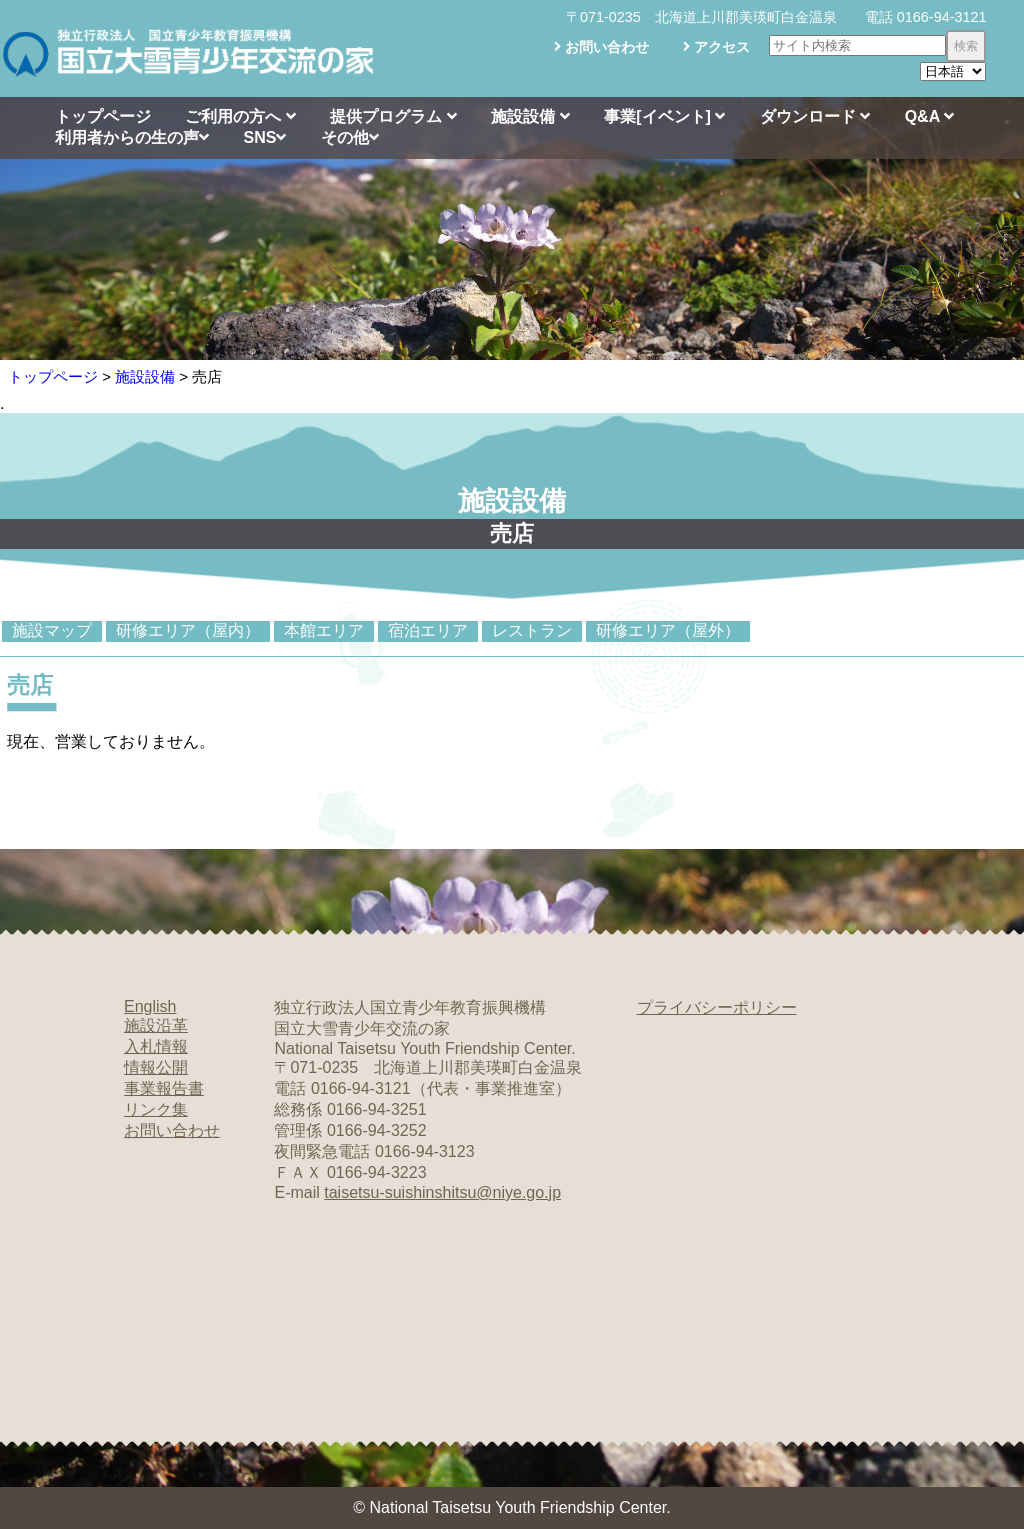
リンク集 (156, 1109)
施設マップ (52, 630)
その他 (350, 137)
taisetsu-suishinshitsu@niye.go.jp (442, 1192)
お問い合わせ (601, 47)
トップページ (103, 116)
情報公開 (156, 1067)
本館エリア (324, 630)
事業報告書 (164, 1088)
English (150, 1006)
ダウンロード (815, 116)
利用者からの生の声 (132, 137)
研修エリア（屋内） (188, 630)
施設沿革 (156, 1025)
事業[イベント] (664, 116)
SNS (264, 137)
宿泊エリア (428, 630)
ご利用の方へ (240, 116)
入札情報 (156, 1046)
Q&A (929, 116)
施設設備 (530, 116)
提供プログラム (393, 116)
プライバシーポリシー (717, 1007)
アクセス (716, 47)
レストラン (532, 630)
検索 (966, 46)
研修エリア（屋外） (668, 630)
